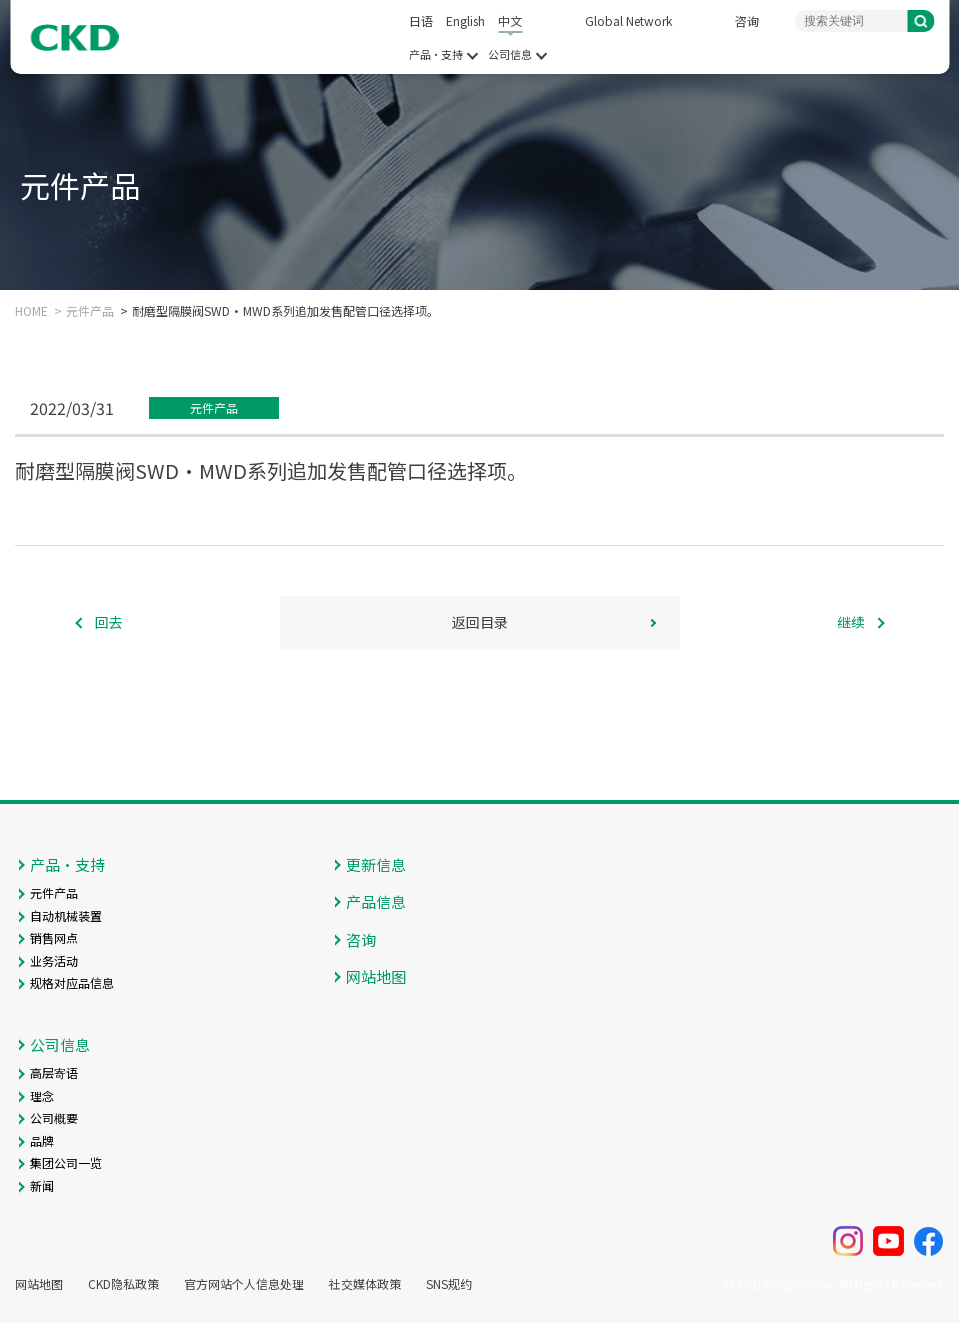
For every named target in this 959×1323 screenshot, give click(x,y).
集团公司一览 (66, 1162)
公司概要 (54, 1117)
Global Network (628, 20)
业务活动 (54, 960)
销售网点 (54, 937)
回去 (109, 622)
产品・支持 (436, 54)
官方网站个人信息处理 (244, 1284)
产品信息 (376, 901)
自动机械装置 (66, 915)
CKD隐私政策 (123, 1284)
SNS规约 (449, 1284)
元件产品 (90, 311)
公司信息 (510, 54)
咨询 (747, 20)
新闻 (42, 1185)
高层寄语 (54, 1072)
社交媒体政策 (365, 1284)
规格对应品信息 (72, 982)
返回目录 (480, 622)
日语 (421, 20)
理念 (42, 1095)
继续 (851, 622)
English (465, 20)
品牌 (42, 1140)
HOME (31, 311)
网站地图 (376, 976)
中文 (510, 20)
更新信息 (376, 864)
